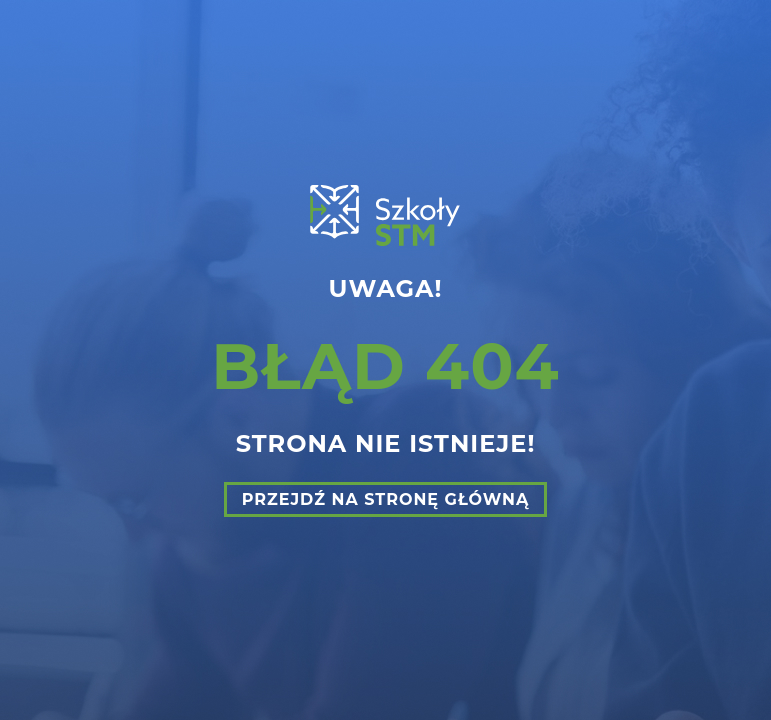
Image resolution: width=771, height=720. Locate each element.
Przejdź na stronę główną (386, 499)
